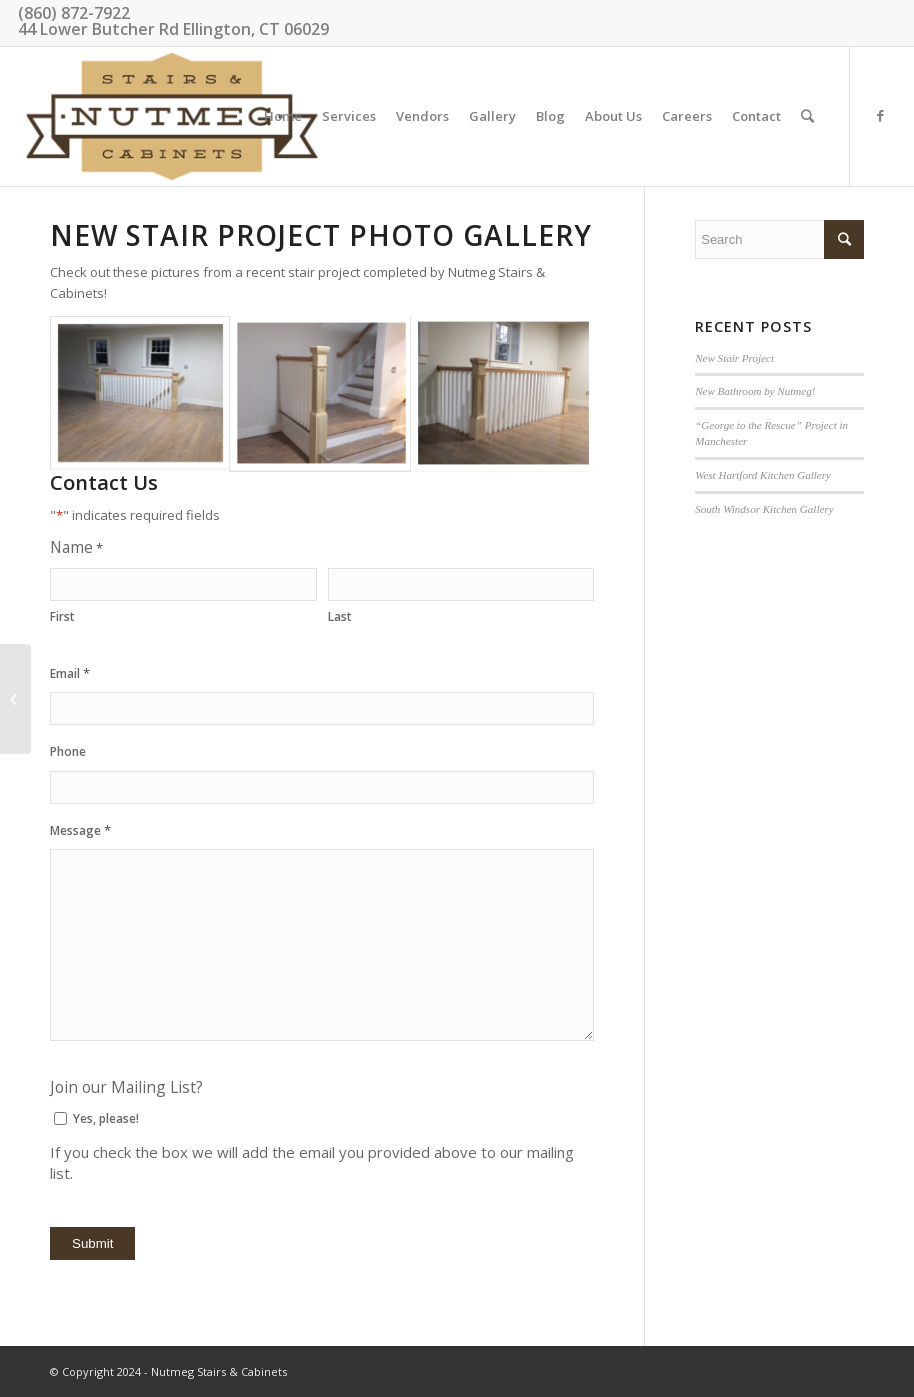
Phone (68, 751)
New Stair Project (734, 358)
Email (70, 673)
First (62, 616)
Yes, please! (106, 1118)
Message (80, 830)
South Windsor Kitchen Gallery (764, 509)
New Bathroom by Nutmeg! (755, 391)
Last (340, 616)
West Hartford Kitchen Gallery (763, 475)
